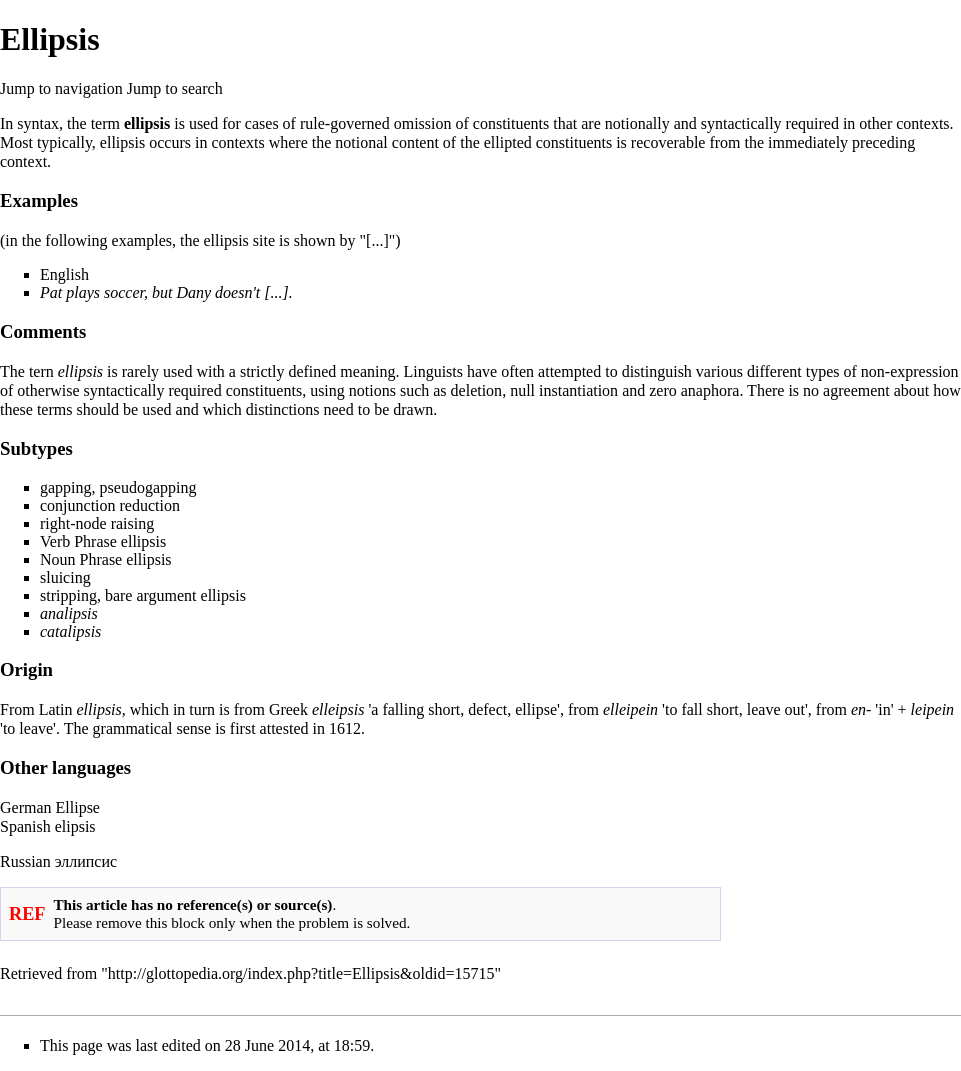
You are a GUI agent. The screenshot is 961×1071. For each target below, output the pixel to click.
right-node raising (97, 523)
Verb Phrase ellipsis (103, 541)
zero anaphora (694, 390)
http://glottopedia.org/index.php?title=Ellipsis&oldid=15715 (301, 973)
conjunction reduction (110, 505)
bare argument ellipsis (175, 595)
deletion (477, 390)
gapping (66, 487)
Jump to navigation (61, 88)
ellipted (508, 142)
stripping (68, 595)
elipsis (75, 826)
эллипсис (86, 861)
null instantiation (564, 390)
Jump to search (175, 88)
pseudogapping (148, 487)
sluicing (65, 577)
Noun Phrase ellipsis (106, 559)
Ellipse (78, 807)
